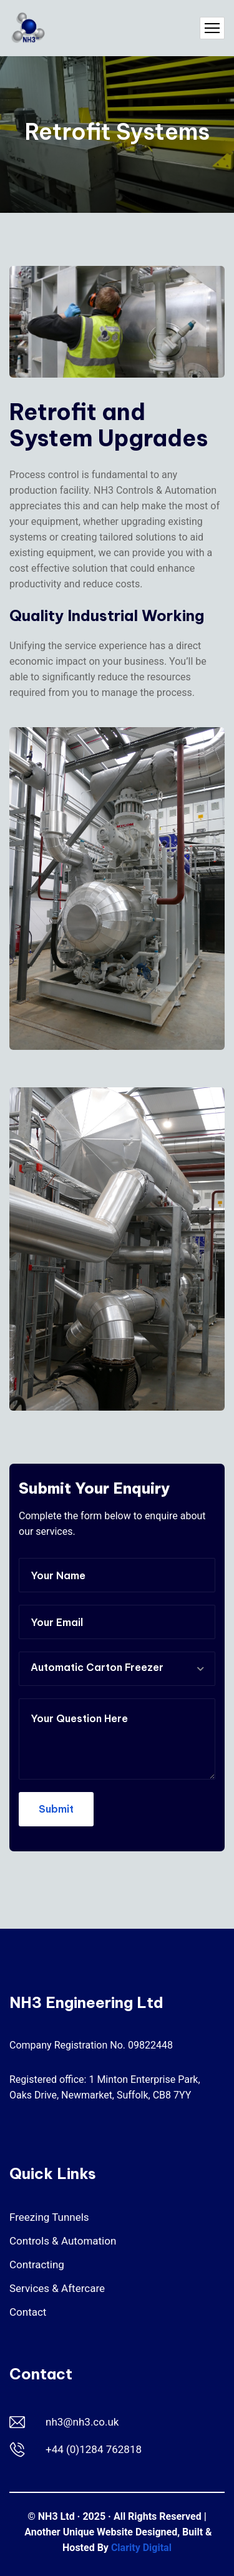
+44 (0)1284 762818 (94, 2449)
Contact (27, 2312)
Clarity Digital (141, 2548)
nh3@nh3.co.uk (82, 2422)
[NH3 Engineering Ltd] (28, 28)
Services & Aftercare (57, 2288)
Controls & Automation (62, 2241)
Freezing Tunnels (49, 2217)
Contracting (36, 2264)
